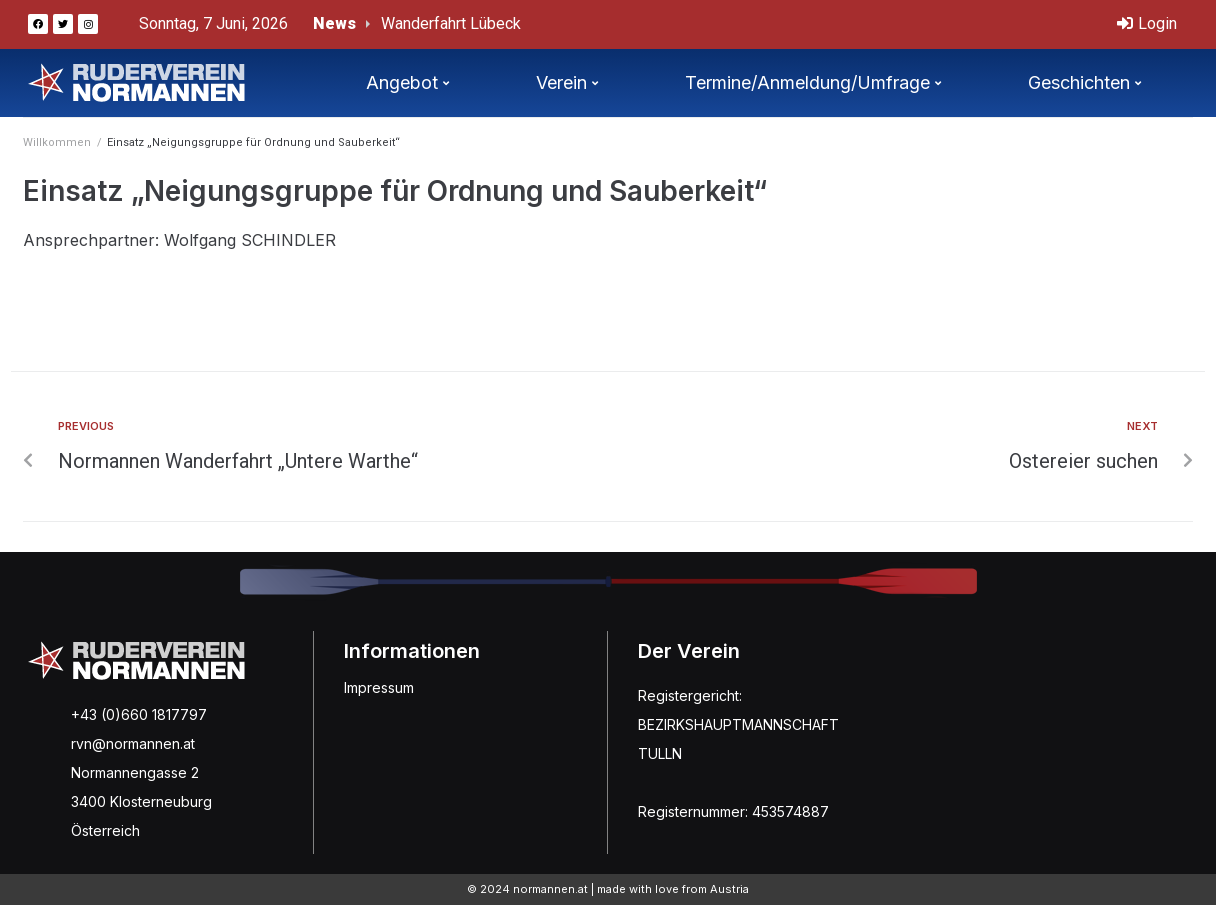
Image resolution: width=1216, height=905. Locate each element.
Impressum (379, 687)
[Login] (1147, 24)
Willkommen (57, 142)
